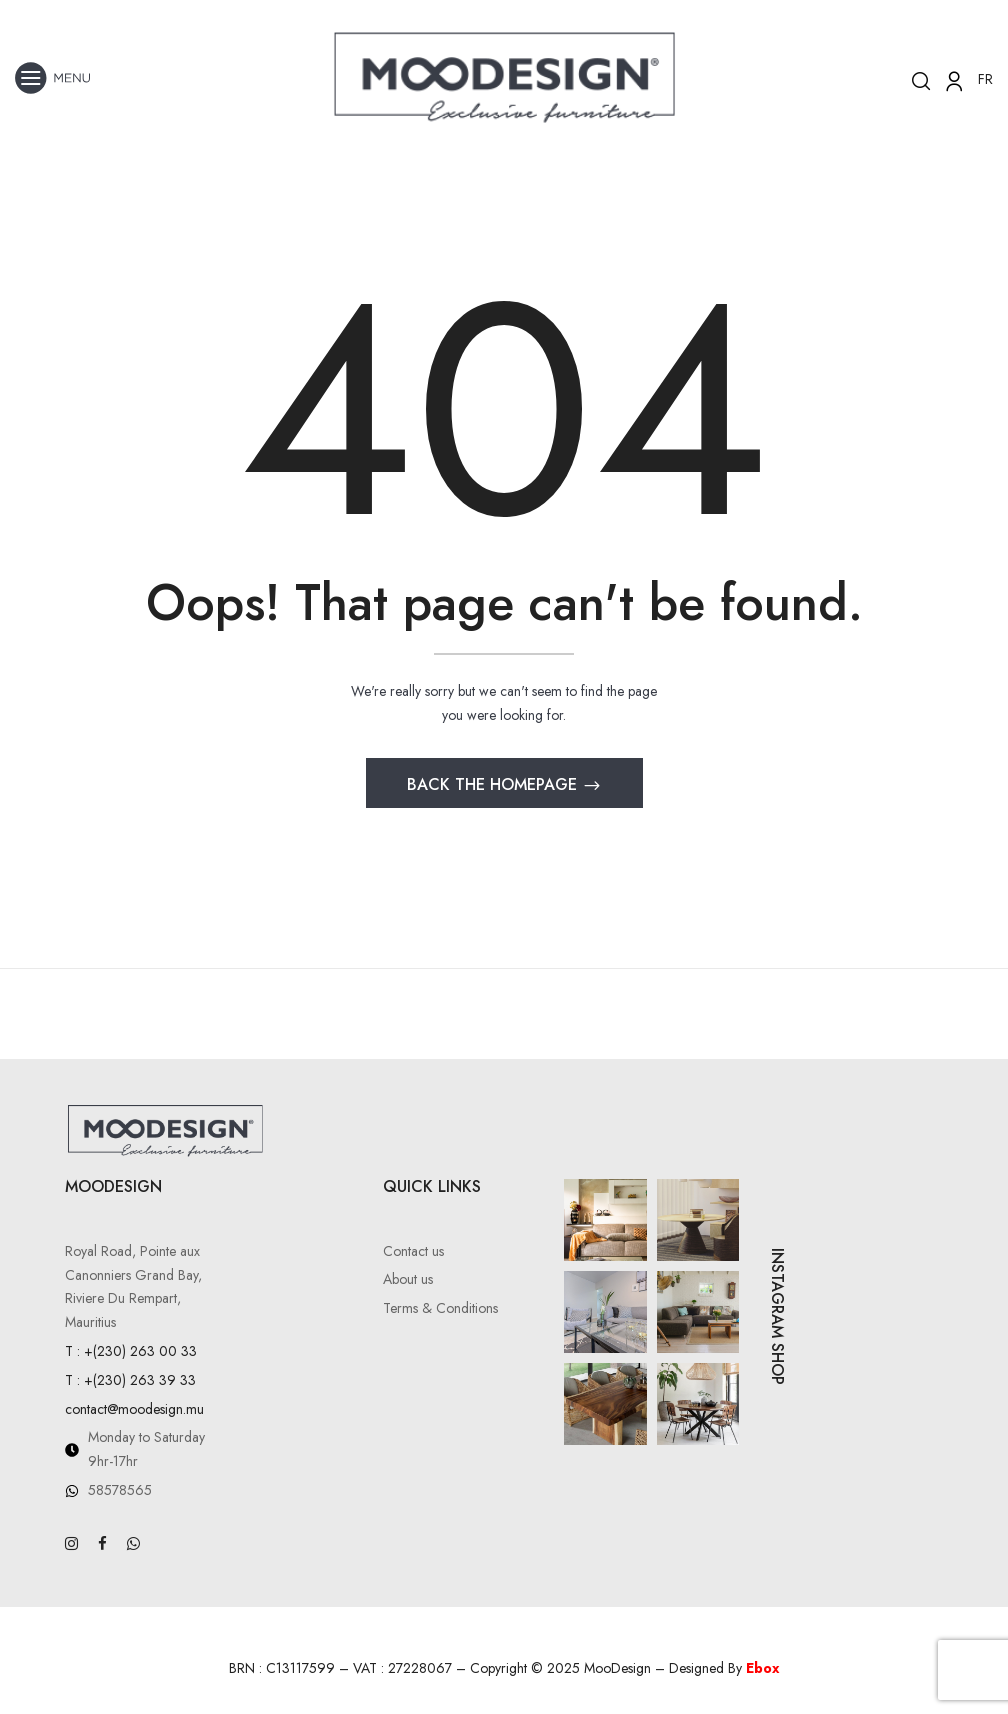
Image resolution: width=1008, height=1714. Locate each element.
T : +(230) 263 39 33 (130, 1380)
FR (985, 79)
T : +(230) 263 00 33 (131, 1351)
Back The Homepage (494, 784)
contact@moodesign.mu (134, 1409)
